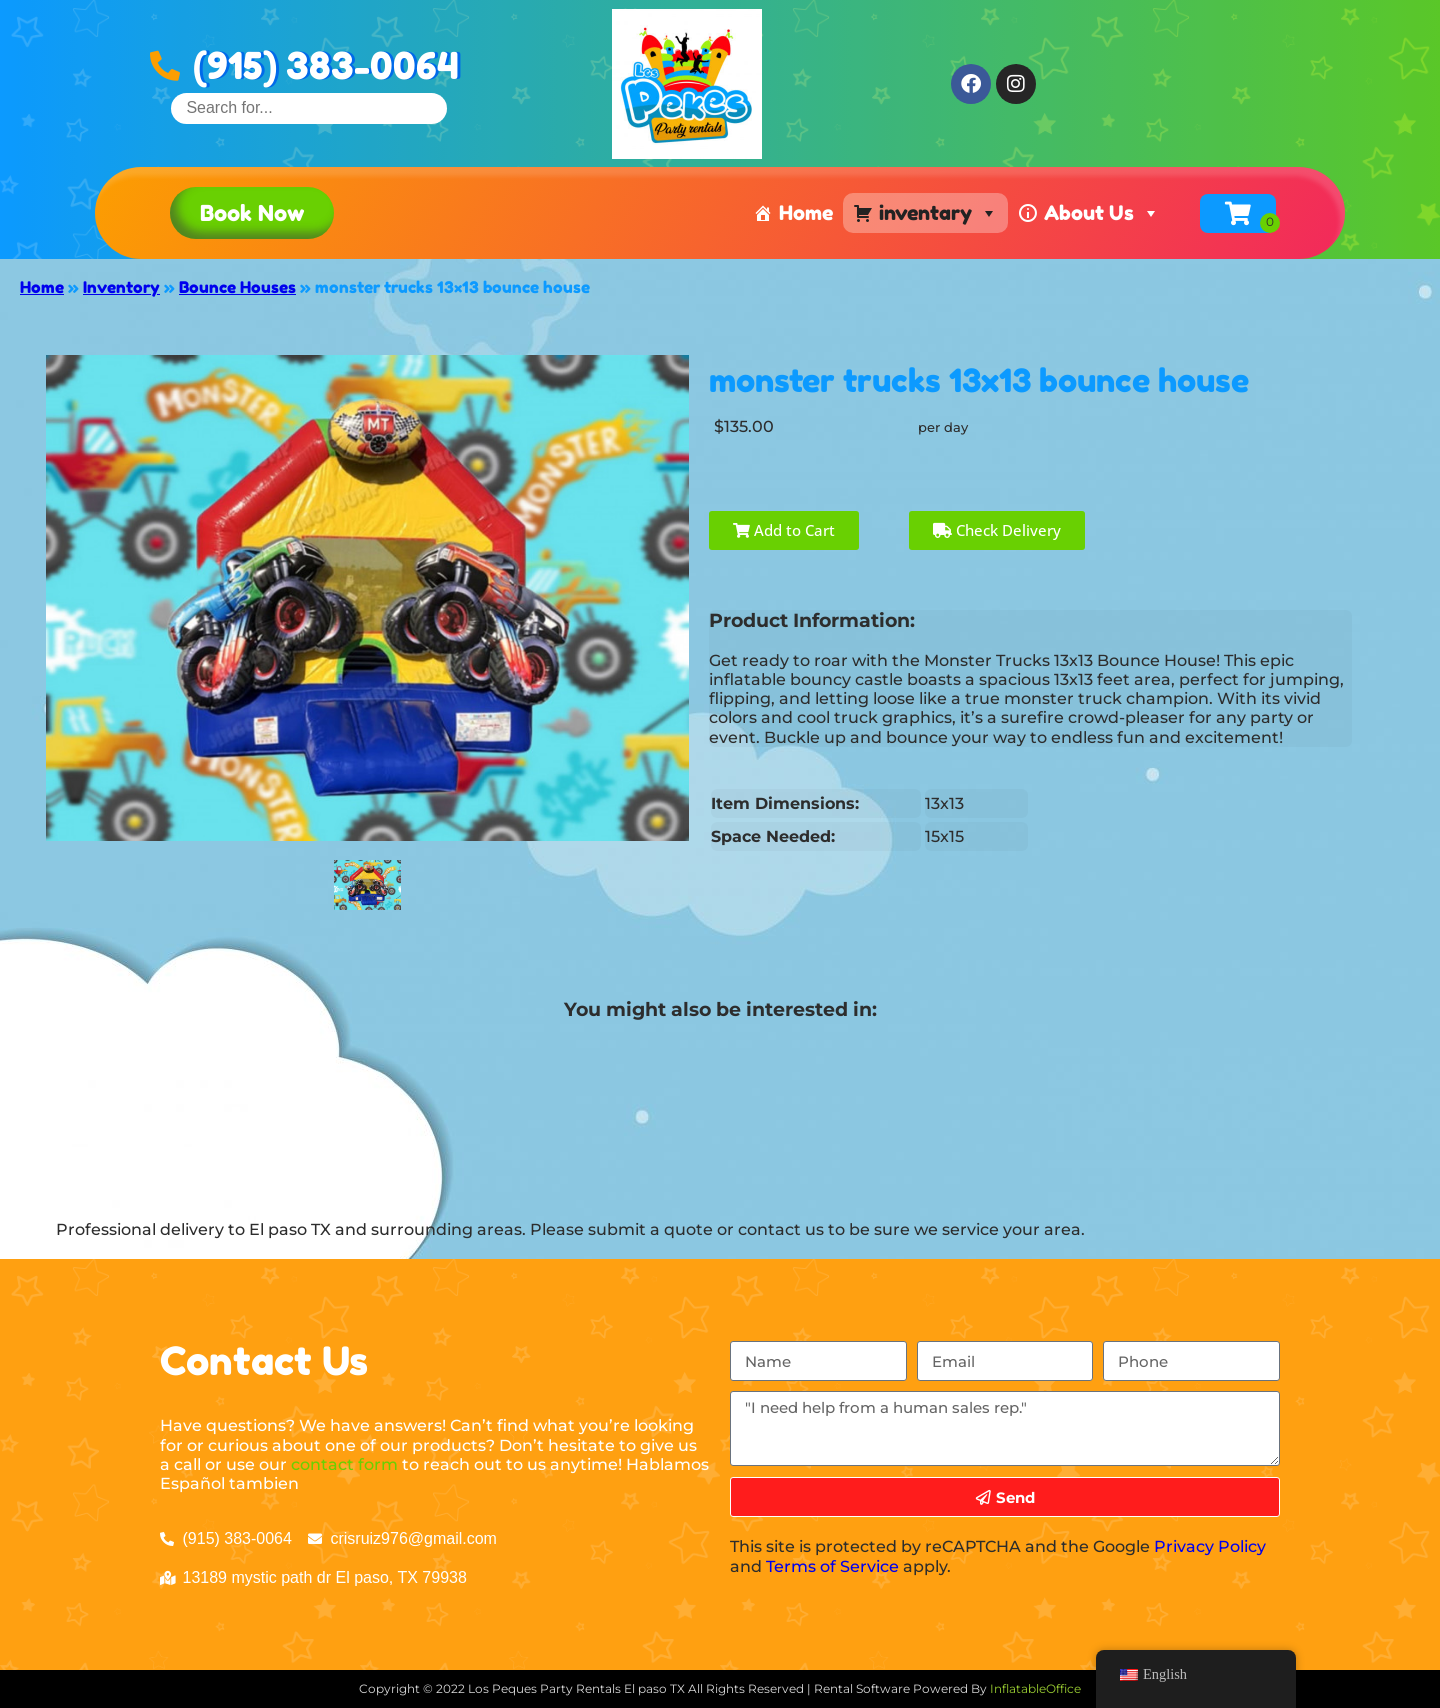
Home (806, 213)
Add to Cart (784, 530)
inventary (938, 213)
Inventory (121, 287)
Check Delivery (997, 530)
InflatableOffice (1035, 1688)
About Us (1102, 213)
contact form (344, 1464)
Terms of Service (832, 1566)
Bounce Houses (237, 287)
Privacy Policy (1210, 1546)
